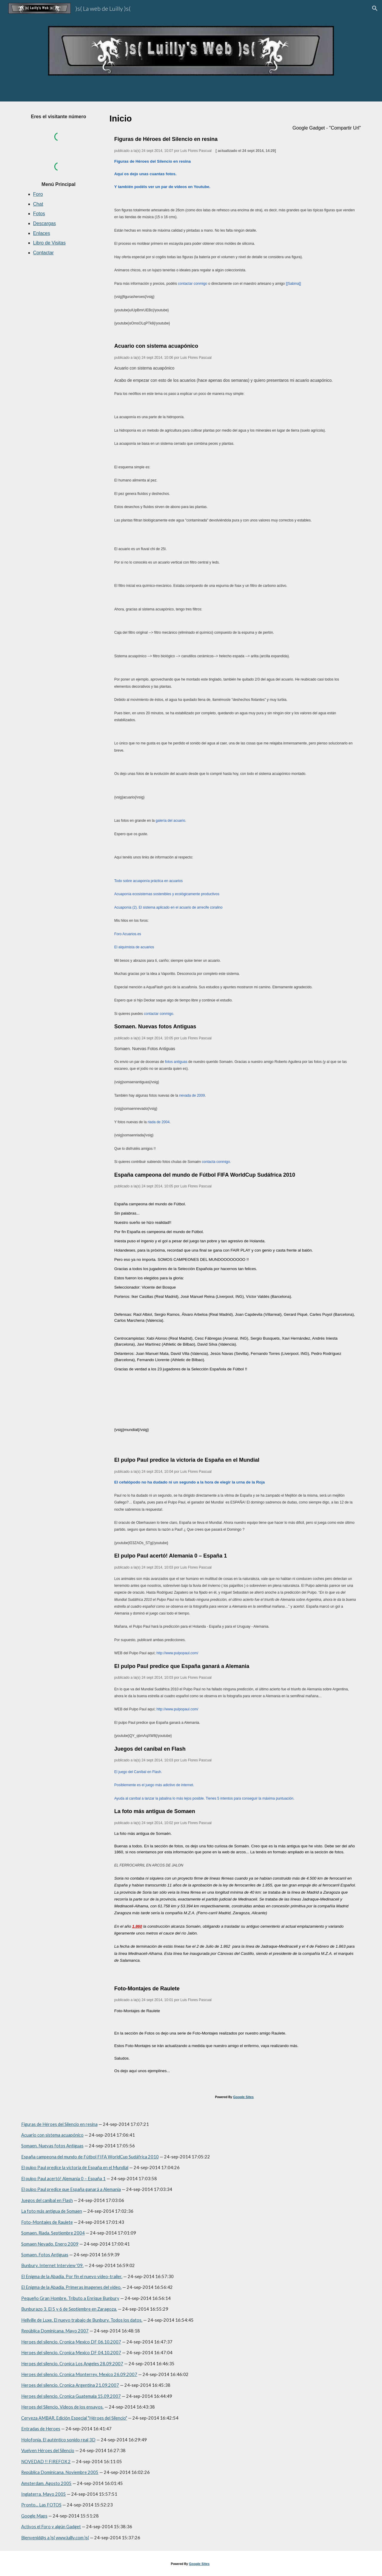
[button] (375, 8)
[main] (58, 117)
